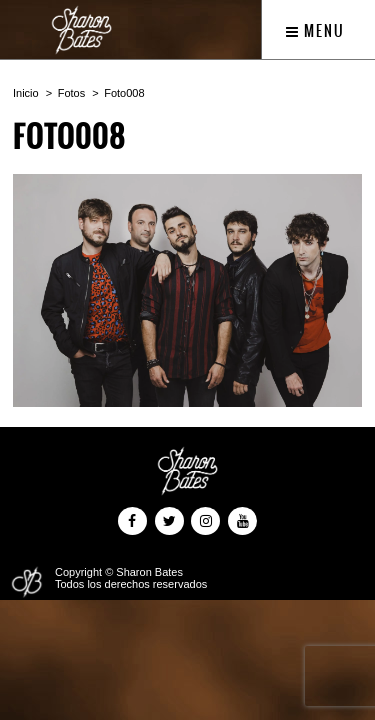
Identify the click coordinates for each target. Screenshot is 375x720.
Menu (315, 31)
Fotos (72, 93)
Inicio (26, 93)
